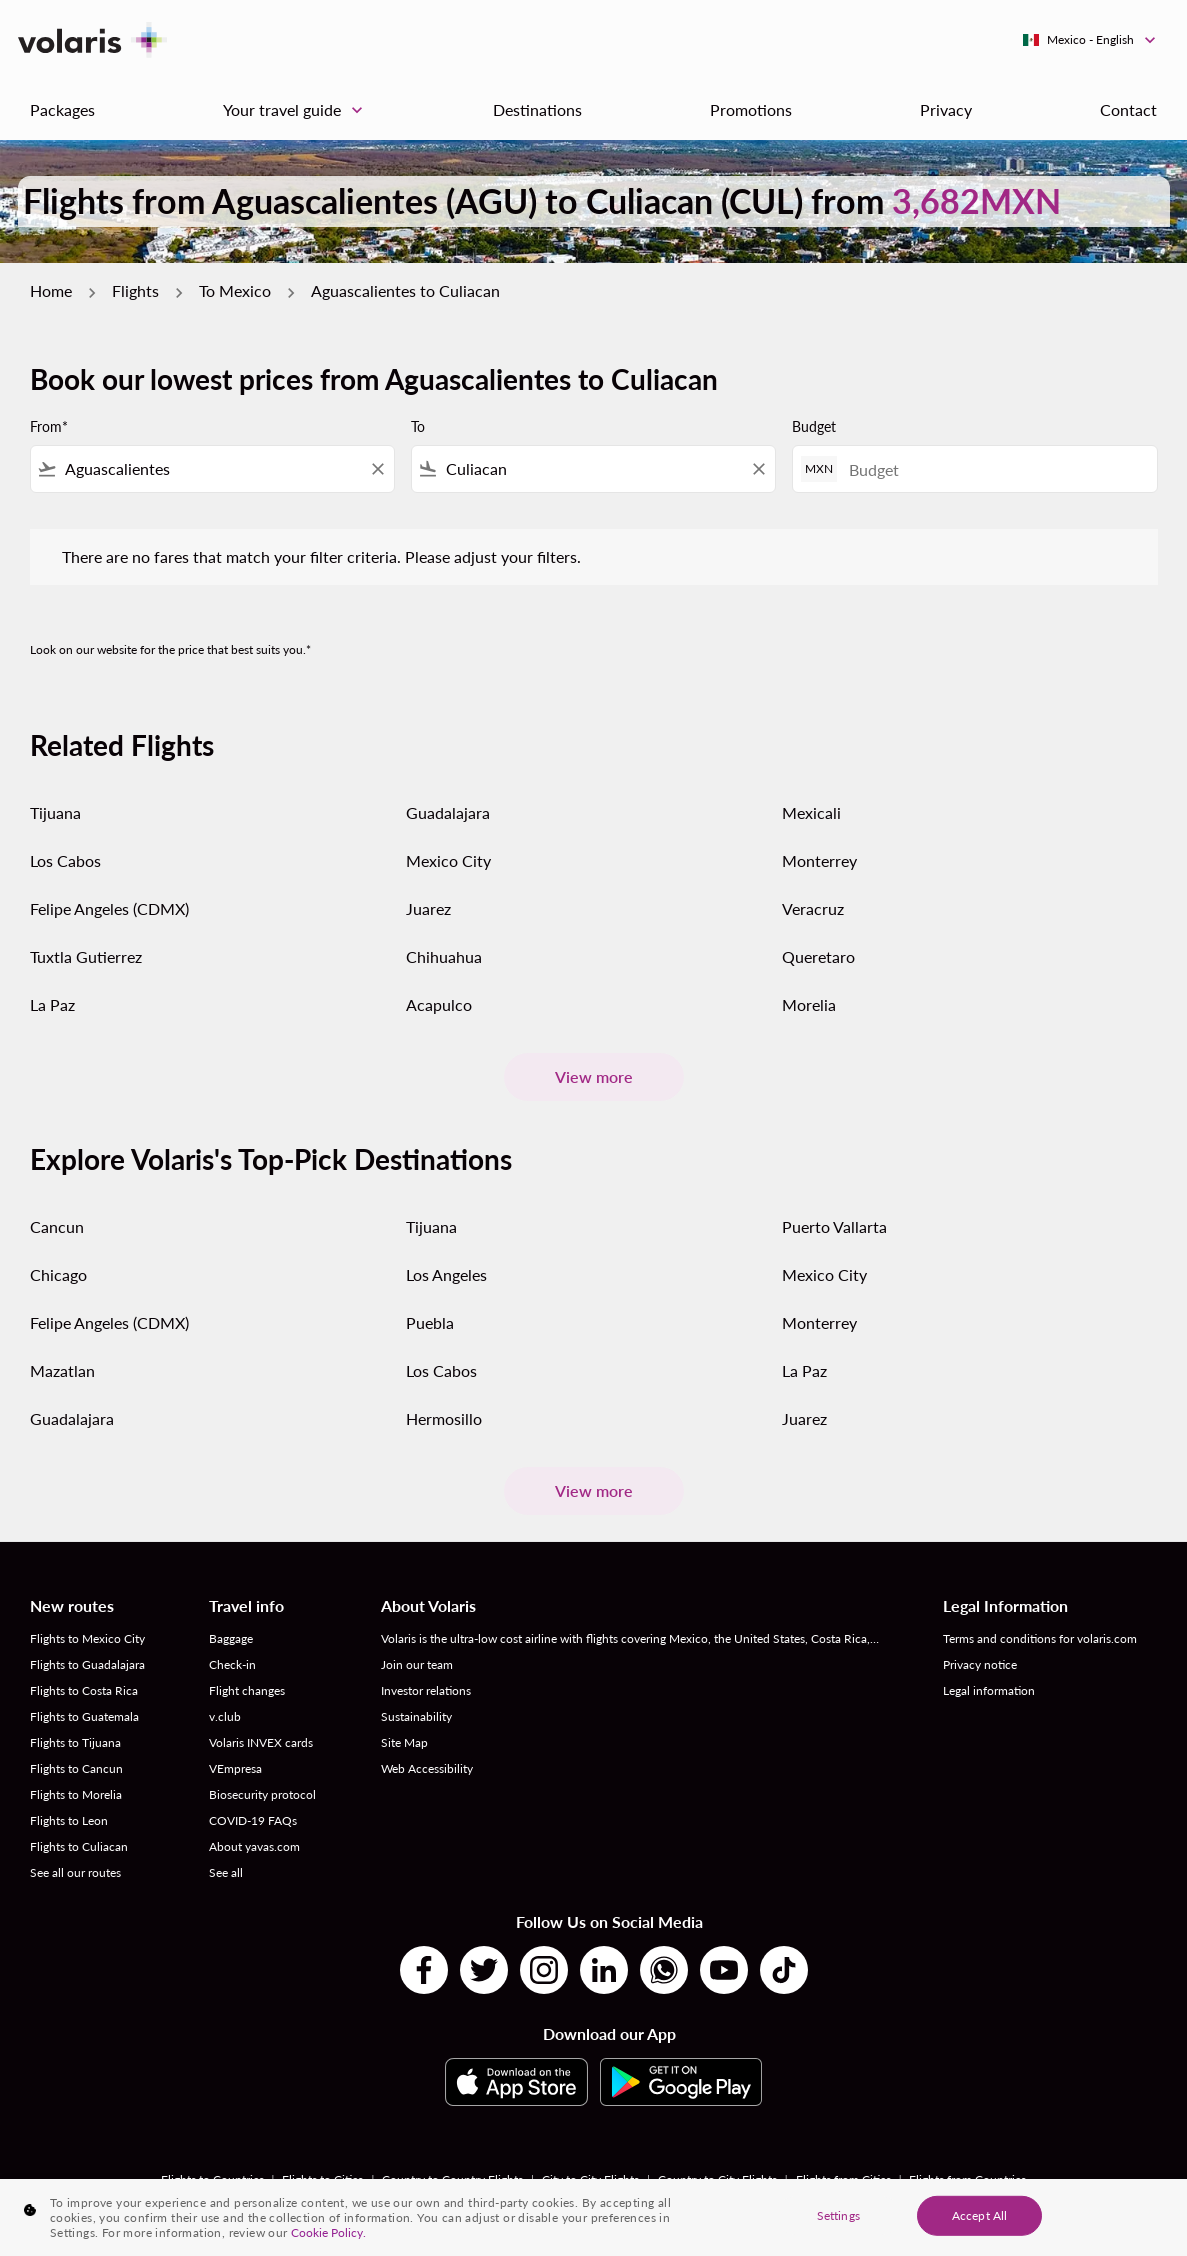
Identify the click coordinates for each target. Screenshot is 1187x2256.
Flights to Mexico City (87, 1638)
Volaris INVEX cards (261, 1742)
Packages (62, 109)
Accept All (979, 2214)
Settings (838, 2214)
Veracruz (813, 908)
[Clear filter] (377, 469)
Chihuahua (444, 956)
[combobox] (212, 469)
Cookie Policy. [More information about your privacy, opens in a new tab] (328, 2232)
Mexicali (811, 812)
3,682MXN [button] (976, 200)
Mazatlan (62, 1370)
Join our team (417, 1664)
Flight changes (247, 1690)
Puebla (430, 1322)
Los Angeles (446, 1274)
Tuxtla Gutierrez (86, 956)
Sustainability (416, 1716)
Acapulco (439, 1004)
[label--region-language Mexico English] (1090, 40)
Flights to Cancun (76, 1768)
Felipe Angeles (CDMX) (109, 908)
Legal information (989, 1690)
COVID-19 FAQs (253, 1820)
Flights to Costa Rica (84, 1690)
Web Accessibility (427, 1768)
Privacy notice (980, 1664)
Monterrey (819, 860)
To (418, 426)
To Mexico (235, 290)
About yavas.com (254, 1846)
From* (49, 426)
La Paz (52, 1004)
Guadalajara (448, 812)
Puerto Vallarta (834, 1226)
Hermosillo (444, 1418)
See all (226, 1872)
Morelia (809, 1004)
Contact (1128, 109)
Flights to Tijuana (75, 1742)
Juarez (428, 908)
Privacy (946, 109)
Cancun (57, 1226)
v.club (225, 1716)
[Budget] (992, 469)
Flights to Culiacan (79, 1846)
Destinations (537, 109)
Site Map (404, 1742)
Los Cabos (65, 860)
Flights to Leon (69, 1820)
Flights (135, 290)
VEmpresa (235, 1768)
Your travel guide (298, 110)
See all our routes (75, 1872)
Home (51, 290)
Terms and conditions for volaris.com (1040, 1638)
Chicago (58, 1274)
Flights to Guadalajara (87, 1664)
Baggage (231, 1638)
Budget (814, 426)
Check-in (232, 1664)
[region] (593, 2217)
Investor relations (426, 1690)
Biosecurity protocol (262, 1794)
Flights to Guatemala (84, 1716)
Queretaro (818, 956)
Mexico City (448, 860)
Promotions (751, 109)
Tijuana (55, 812)
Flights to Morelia (76, 1794)
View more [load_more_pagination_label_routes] (594, 1076)
